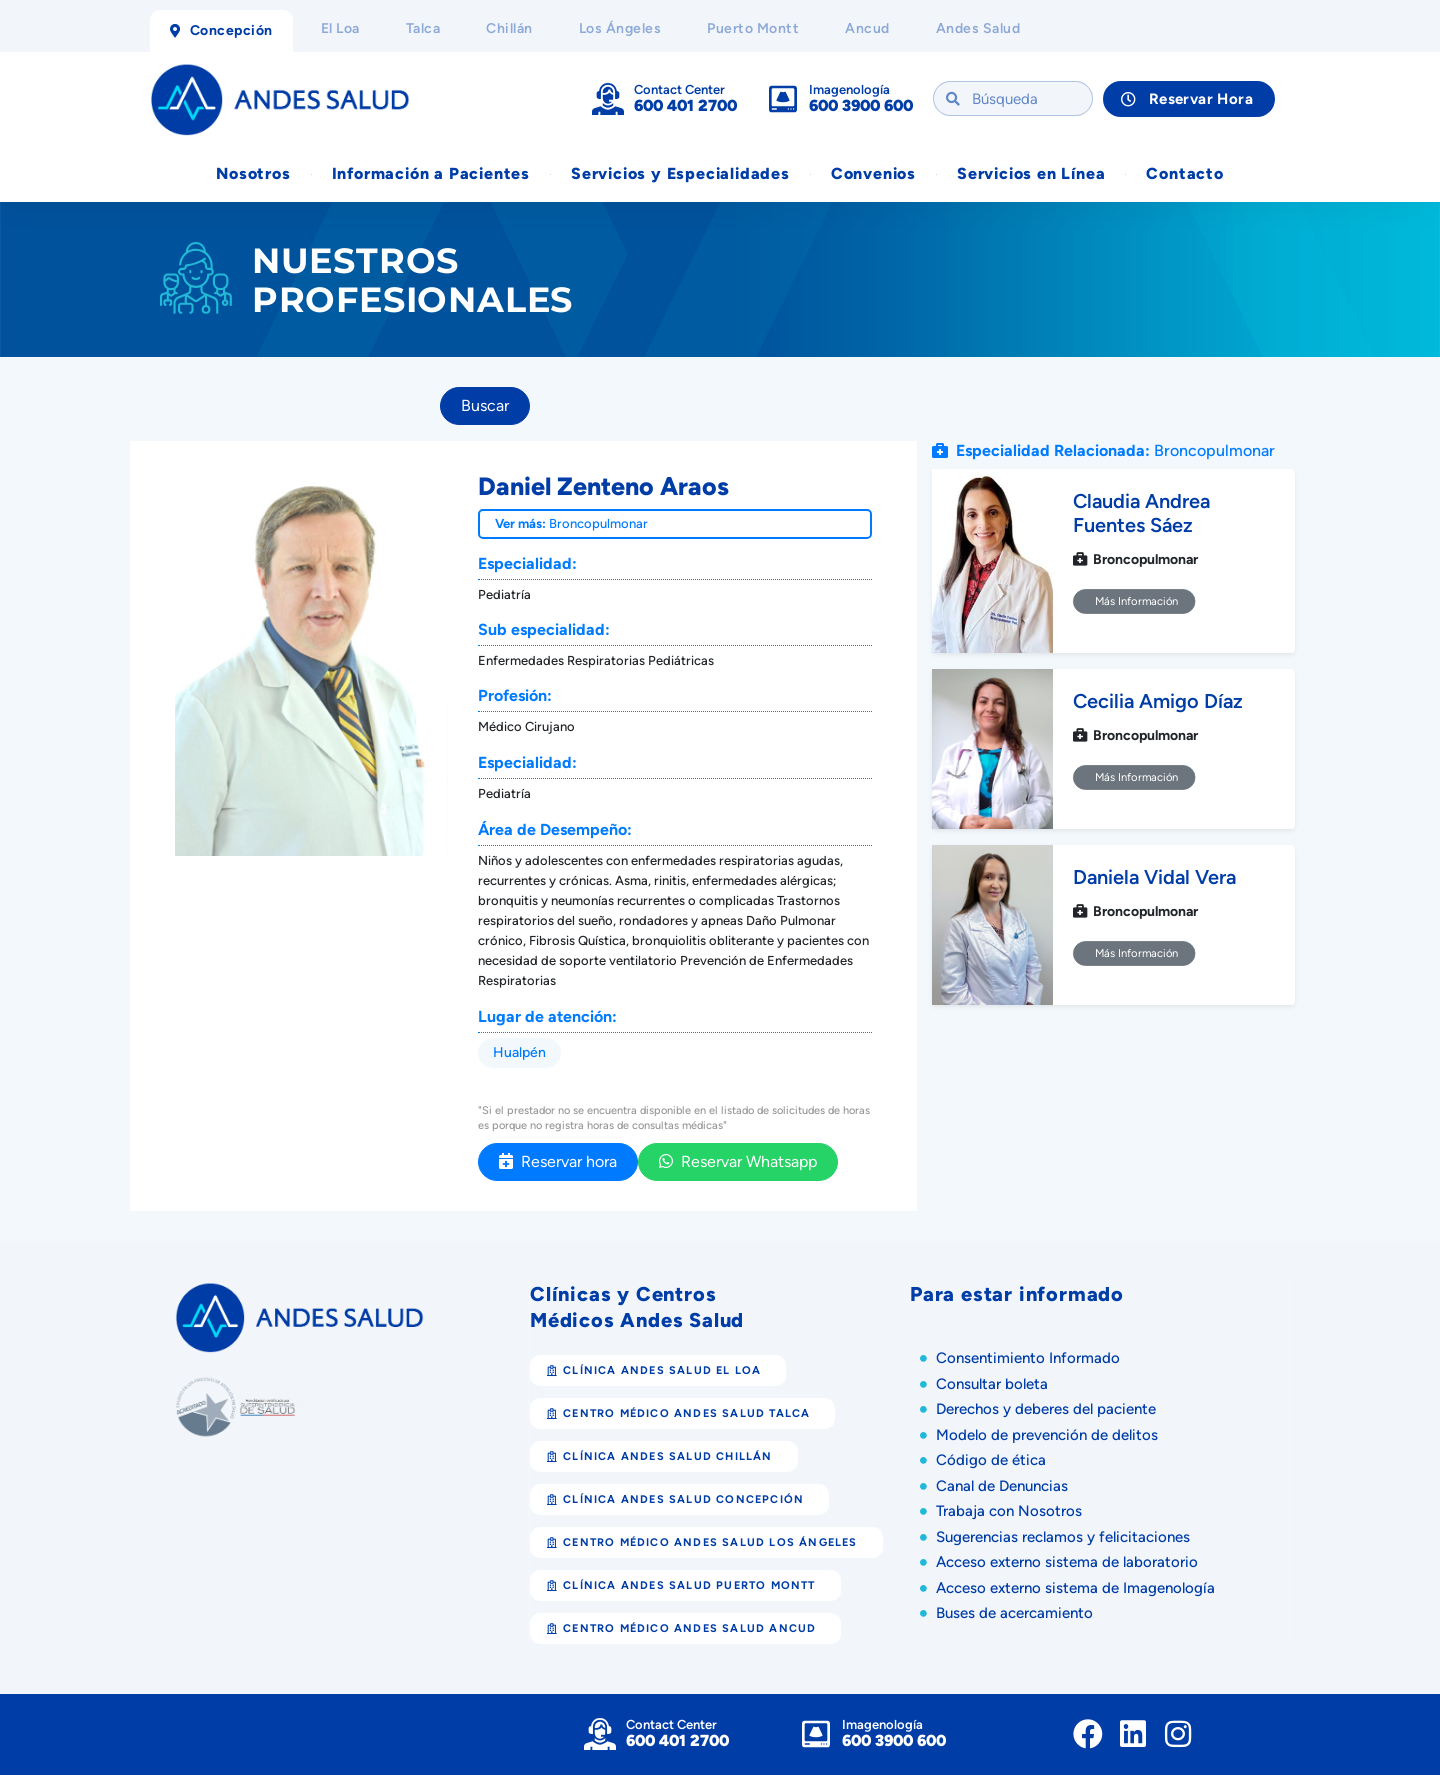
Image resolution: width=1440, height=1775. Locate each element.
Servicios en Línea (1031, 173)
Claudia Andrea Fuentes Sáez (1141, 513)
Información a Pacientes (431, 173)
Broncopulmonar (598, 523)
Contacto (1184, 173)
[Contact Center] (608, 99)
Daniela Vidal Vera (1154, 877)
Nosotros (253, 173)
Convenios (873, 173)
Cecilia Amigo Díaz (1158, 701)
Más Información (1134, 601)
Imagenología (849, 89)
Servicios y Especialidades (680, 173)
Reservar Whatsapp (738, 1161)
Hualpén (519, 1052)
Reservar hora (558, 1161)
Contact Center (679, 89)
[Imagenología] (783, 99)
